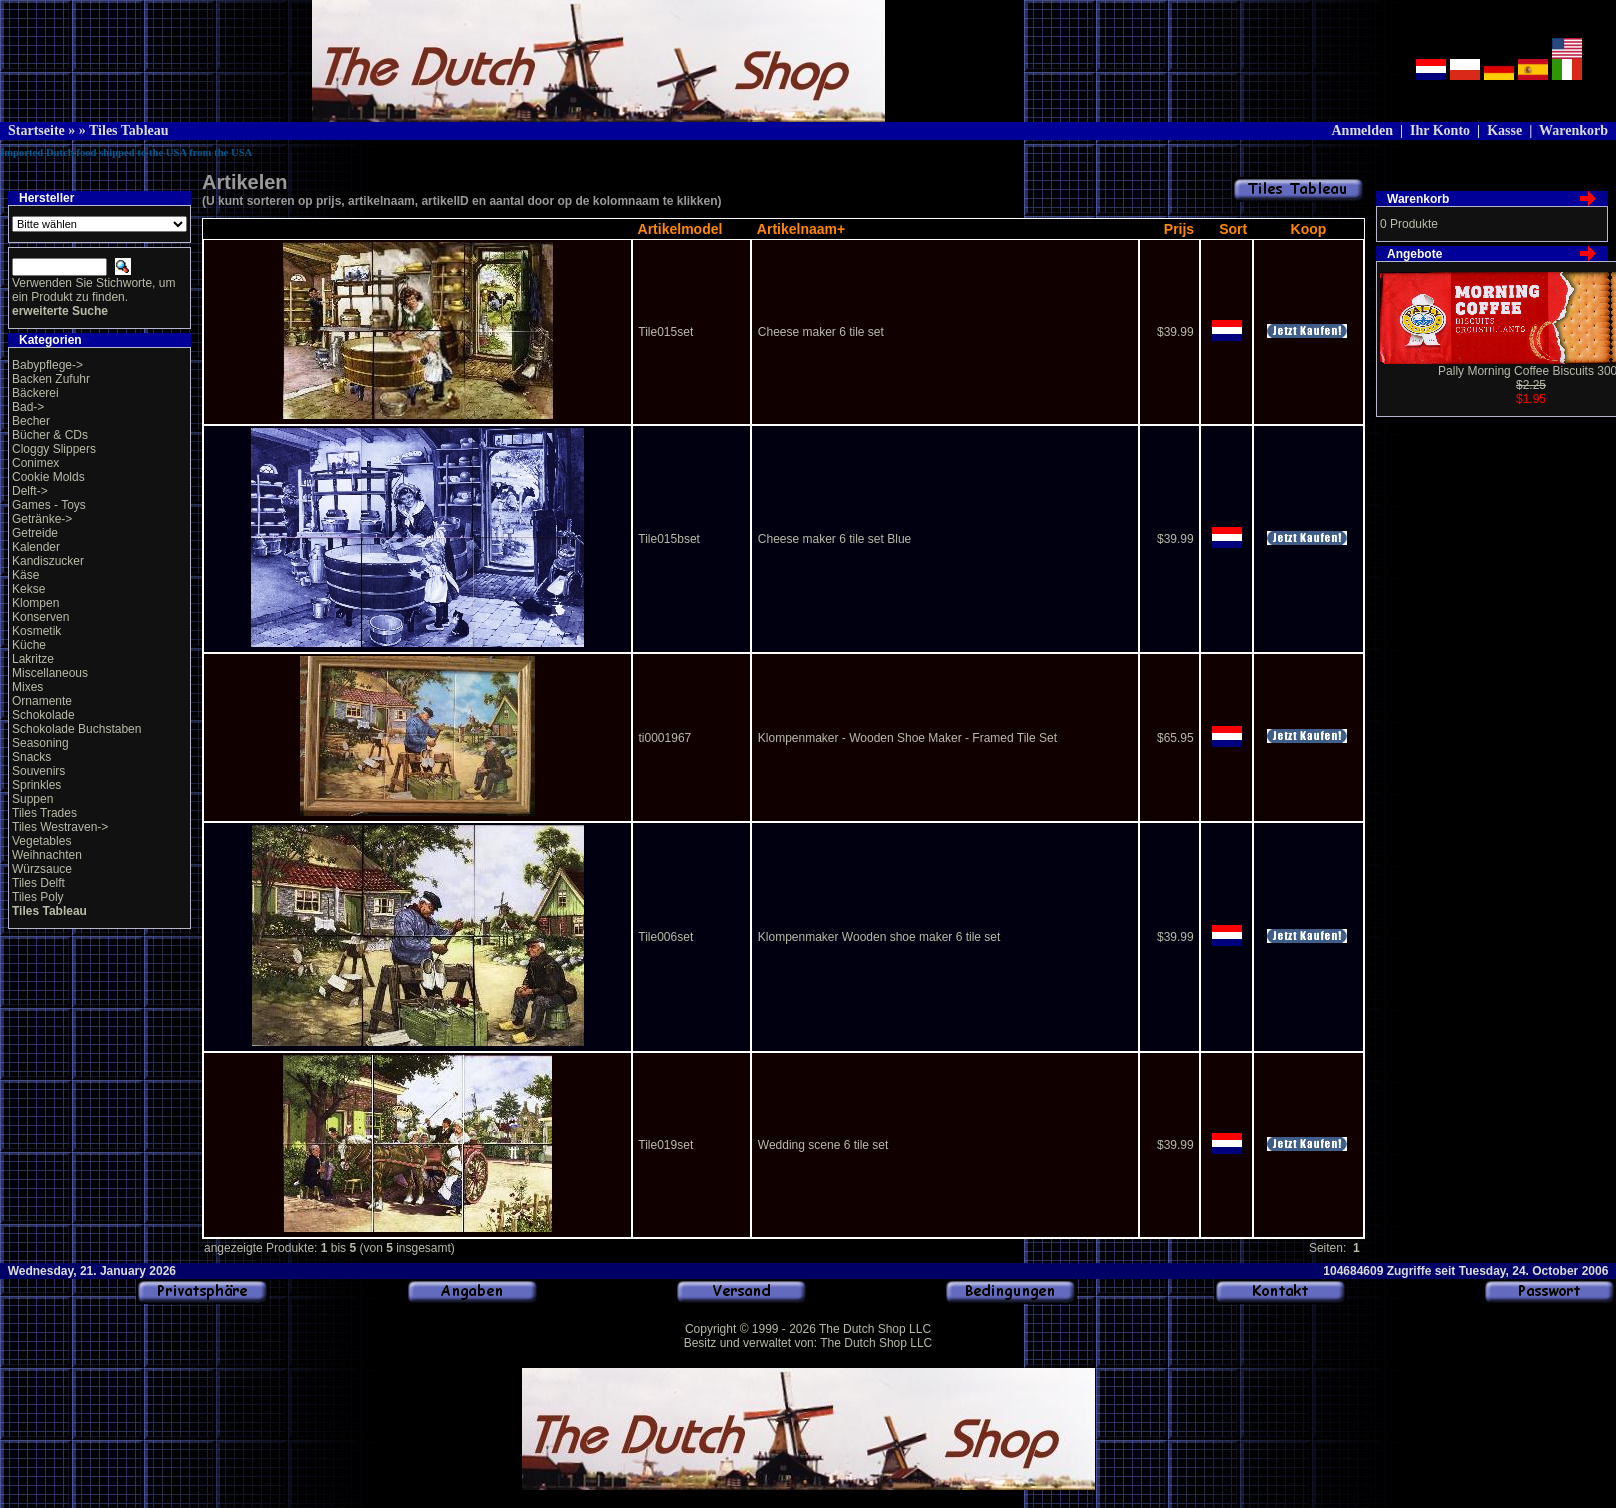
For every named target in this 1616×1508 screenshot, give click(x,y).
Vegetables (41, 841)
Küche (29, 645)
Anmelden (1361, 130)
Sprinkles (36, 785)
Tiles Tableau (129, 130)
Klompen (35, 603)
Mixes (27, 687)
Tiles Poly (38, 897)
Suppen (32, 799)
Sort (1233, 229)
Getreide (35, 533)
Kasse (1504, 130)
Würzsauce (42, 869)
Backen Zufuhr (51, 379)
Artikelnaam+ (801, 229)
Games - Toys (49, 505)
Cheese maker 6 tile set (821, 332)
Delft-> (30, 491)
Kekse (28, 589)
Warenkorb (1573, 130)
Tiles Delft (38, 883)
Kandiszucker (48, 561)
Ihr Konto (1440, 130)
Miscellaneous (50, 673)
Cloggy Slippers (54, 449)
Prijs (1179, 229)
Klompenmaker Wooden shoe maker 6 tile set (879, 937)
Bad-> (28, 407)
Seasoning (40, 743)
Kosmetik (36, 631)
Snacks (31, 757)
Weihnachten (47, 855)
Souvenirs (38, 771)
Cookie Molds (48, 477)
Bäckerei (35, 393)
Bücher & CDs (50, 435)
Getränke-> (42, 519)
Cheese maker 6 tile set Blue (834, 539)
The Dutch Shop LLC (875, 1329)
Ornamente (42, 701)
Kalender (36, 547)
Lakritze (33, 659)
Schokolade (43, 715)
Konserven (40, 617)
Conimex (35, 463)
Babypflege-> (47, 365)
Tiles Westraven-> (60, 827)
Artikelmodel (680, 229)
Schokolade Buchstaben (76, 729)
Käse (25, 575)
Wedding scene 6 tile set (823, 1145)
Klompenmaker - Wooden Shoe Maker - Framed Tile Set (907, 738)
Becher (31, 421)
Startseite (36, 130)
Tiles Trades (44, 813)
